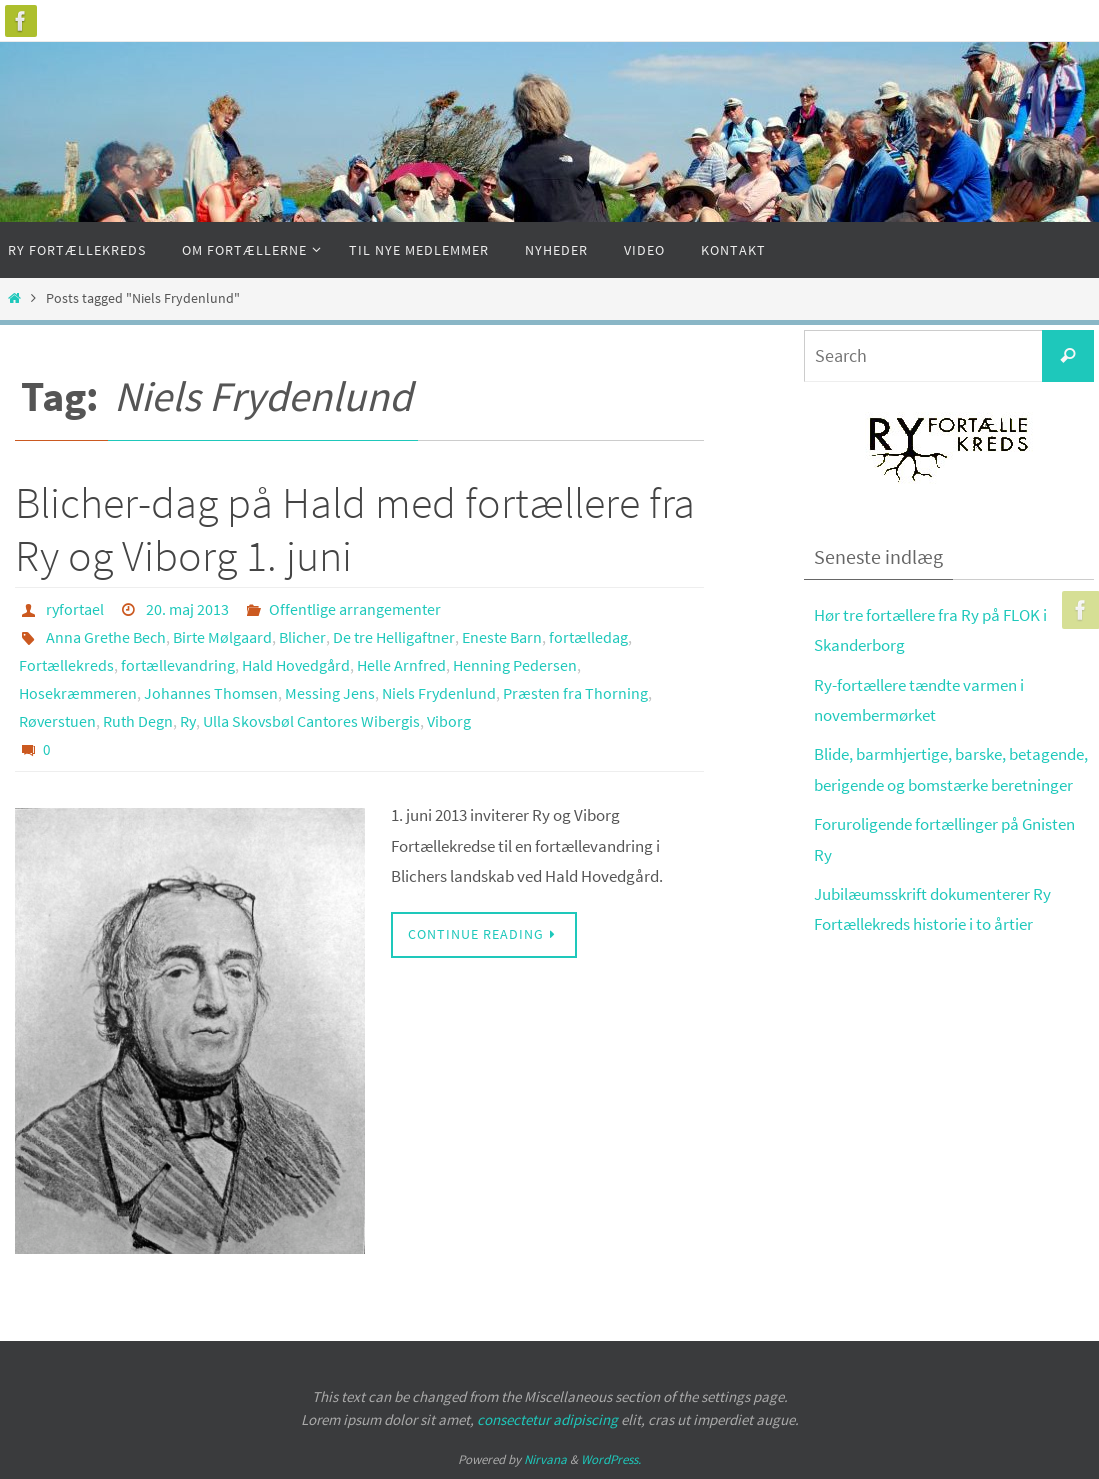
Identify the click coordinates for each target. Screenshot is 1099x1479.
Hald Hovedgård (296, 665)
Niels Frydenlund (439, 693)
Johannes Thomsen (211, 693)
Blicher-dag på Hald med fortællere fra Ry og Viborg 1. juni (355, 529)
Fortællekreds (66, 665)
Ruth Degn (138, 721)
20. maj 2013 (187, 609)
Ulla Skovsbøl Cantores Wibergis (311, 721)
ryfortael (75, 609)
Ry (188, 721)
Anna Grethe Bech (106, 637)
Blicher (302, 637)
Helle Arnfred (401, 665)
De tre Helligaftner (394, 637)
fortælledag (588, 637)
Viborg (449, 721)
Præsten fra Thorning (575, 693)
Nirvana (545, 1459)
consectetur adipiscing (547, 1419)
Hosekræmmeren (78, 693)
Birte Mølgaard (222, 637)
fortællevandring (178, 665)
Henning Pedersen (515, 665)
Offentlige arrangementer (355, 609)
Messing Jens (330, 693)
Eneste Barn (502, 637)
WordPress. (611, 1459)
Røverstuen (57, 721)
